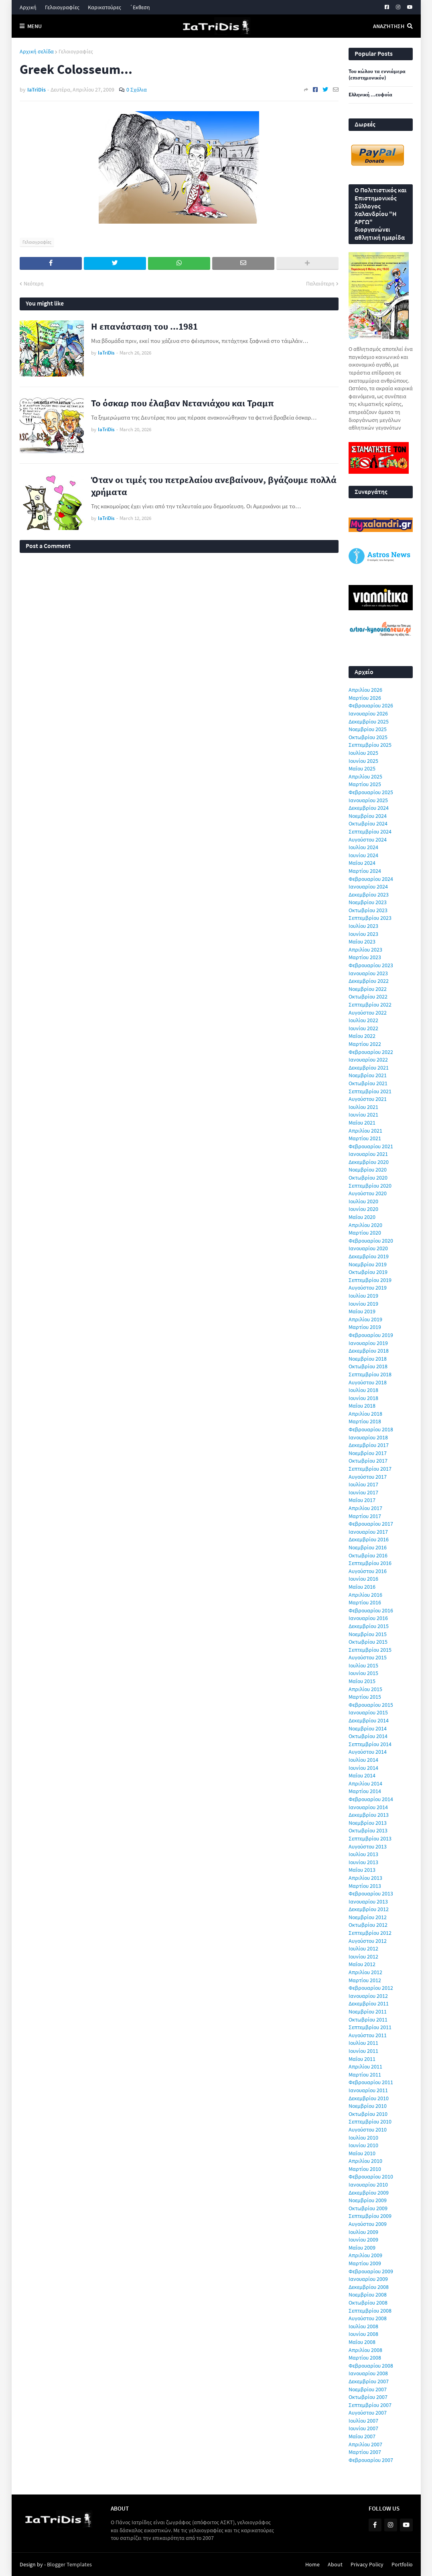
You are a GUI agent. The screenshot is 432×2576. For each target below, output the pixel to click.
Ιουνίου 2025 (363, 760)
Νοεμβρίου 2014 (368, 1728)
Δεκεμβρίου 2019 (369, 1256)
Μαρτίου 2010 (365, 2168)
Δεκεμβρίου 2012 (369, 1909)
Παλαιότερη (320, 283)
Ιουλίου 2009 (363, 2232)
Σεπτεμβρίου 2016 (370, 1563)
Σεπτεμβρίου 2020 (370, 1185)
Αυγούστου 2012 (368, 1940)
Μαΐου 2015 (362, 1681)
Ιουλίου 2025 (363, 752)
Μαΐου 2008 (362, 2342)
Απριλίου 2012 (365, 1972)
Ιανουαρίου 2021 (368, 1154)
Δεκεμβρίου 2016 (369, 1539)
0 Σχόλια (136, 89)
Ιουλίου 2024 (363, 847)
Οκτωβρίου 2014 (368, 1736)
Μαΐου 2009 (362, 2247)
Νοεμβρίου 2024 (368, 815)
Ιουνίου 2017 (363, 1492)
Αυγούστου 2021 (368, 1099)
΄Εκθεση (140, 7)
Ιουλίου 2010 (363, 2137)
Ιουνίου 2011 (363, 2050)
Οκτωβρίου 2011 (368, 2019)
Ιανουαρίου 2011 (368, 2090)
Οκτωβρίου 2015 (368, 1641)
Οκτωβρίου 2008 (368, 2302)
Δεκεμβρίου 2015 (369, 1626)
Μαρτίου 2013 (365, 1885)
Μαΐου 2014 (362, 1775)
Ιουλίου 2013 (363, 1854)
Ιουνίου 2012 (363, 1956)
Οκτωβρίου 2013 (368, 1830)
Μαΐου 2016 (362, 1586)
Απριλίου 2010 (365, 2160)
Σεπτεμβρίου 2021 (370, 1091)
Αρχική (28, 7)
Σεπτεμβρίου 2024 (370, 831)
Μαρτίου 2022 (365, 1044)
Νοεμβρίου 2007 (368, 2389)
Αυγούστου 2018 (368, 1382)
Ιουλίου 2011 (363, 2042)
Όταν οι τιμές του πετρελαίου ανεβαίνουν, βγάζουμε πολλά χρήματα (214, 485)
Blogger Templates (69, 2564)
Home (312, 2564)
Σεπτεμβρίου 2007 (370, 2405)
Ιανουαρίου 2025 (368, 800)
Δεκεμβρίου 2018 (369, 1350)
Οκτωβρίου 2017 (368, 1460)
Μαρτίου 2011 (365, 2074)
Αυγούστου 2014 (368, 1751)
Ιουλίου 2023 (363, 925)
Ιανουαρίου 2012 (368, 1995)
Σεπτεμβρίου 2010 (370, 2121)
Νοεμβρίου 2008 (368, 2294)
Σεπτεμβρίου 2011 (370, 2027)
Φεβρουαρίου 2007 (371, 2460)
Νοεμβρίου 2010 (368, 2105)
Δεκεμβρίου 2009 (369, 2192)
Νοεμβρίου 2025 (368, 729)
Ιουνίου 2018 (363, 1398)
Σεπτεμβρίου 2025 (370, 744)
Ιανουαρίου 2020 (368, 1248)
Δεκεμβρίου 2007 (369, 2381)
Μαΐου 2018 (362, 1405)
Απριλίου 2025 (365, 776)
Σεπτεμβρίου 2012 (370, 1932)
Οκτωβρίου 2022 (368, 996)
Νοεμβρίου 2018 (368, 1358)
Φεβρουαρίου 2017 (371, 1523)
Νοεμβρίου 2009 (368, 2200)
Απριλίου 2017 (365, 1508)
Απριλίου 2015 (365, 1689)
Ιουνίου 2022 (363, 1028)
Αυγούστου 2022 (368, 1012)
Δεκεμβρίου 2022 (369, 980)
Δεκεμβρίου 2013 (369, 1814)
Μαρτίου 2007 (365, 2452)
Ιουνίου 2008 (363, 2334)
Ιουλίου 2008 (363, 2326)
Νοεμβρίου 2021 (368, 1075)
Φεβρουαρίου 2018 (371, 1429)
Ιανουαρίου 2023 (368, 973)
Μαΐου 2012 (362, 1964)
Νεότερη (34, 283)
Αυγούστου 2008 (368, 2318)
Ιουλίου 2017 (363, 1484)
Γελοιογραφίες (62, 7)
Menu (34, 26)
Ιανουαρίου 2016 (368, 1618)
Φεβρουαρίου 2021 (371, 1146)
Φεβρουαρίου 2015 (371, 1704)
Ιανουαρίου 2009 (368, 2279)
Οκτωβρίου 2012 (368, 1924)
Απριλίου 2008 (365, 2350)
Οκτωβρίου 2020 (368, 1177)
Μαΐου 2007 (362, 2436)
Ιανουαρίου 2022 (368, 1059)
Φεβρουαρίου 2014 (371, 1799)
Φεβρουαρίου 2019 (371, 1335)
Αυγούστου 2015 (368, 1657)
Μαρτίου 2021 (365, 1138)
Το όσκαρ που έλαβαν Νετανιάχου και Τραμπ (182, 403)
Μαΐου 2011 (362, 2058)
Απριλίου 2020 (365, 1225)
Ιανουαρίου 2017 (368, 1531)
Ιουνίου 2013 (363, 1862)
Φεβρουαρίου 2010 (371, 2176)
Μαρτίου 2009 (365, 2263)
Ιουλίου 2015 (363, 1665)
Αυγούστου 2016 (368, 1571)
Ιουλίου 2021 (363, 1107)
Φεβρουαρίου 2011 (371, 2082)
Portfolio (402, 2564)
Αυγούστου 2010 (368, 2129)
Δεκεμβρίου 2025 (369, 721)
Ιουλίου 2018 (363, 1390)
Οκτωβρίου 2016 (368, 1555)
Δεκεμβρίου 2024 (369, 807)
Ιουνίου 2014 (363, 1767)
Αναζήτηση (388, 26)
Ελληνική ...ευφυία (370, 95)
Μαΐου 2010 (362, 2153)
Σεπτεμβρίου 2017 (370, 1468)
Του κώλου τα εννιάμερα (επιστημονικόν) (377, 75)
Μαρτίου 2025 (365, 784)
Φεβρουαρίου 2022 (371, 1052)
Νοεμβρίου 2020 (368, 1169)
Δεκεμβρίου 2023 (369, 894)
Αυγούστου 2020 (368, 1193)
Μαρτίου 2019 (365, 1327)
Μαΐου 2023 (362, 941)
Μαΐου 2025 (362, 768)
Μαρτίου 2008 (365, 2357)
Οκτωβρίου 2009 (368, 2208)
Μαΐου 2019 (362, 1311)
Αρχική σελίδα (37, 51)
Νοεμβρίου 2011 (368, 2011)
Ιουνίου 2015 (363, 1673)
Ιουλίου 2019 (363, 1295)
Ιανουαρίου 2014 (368, 1807)
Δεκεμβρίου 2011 (369, 2003)
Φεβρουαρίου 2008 (371, 2365)
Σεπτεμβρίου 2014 (370, 1744)
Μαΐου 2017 (362, 1500)
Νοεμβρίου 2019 (368, 1264)
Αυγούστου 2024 (368, 839)
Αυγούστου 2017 (368, 1476)
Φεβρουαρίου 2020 (371, 1240)
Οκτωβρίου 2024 (368, 823)
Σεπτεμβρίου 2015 (370, 1649)
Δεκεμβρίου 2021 (369, 1067)
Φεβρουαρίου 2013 (371, 1893)
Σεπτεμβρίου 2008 (370, 2310)
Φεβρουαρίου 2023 (371, 965)
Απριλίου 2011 (365, 2066)
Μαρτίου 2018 (365, 1421)
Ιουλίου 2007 (363, 2420)
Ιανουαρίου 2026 (368, 713)
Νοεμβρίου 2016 (368, 1547)
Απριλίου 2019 (365, 1319)
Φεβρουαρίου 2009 (371, 2271)
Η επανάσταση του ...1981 (144, 326)
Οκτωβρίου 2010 (368, 2113)
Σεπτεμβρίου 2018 (370, 1374)
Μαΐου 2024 (362, 862)
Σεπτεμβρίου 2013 (370, 1838)
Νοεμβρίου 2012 (368, 1917)
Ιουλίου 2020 (363, 1201)
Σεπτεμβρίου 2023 (370, 917)
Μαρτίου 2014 (365, 1791)
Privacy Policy (367, 2564)
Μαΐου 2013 (362, 1869)
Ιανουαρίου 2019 (368, 1343)
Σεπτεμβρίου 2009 (370, 2215)
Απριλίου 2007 (365, 2444)
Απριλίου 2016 (365, 1594)
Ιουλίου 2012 (363, 1948)
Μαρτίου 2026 (365, 697)
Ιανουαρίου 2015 (368, 1712)
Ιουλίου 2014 (363, 1759)
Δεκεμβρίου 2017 (369, 1445)
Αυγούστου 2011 (368, 2035)
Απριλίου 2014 (365, 1783)
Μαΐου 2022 (362, 1035)
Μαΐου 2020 (362, 1217)
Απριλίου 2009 (365, 2255)
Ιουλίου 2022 (363, 1020)
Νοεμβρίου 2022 (368, 988)
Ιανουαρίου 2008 (368, 2373)
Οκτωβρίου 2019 (368, 1272)
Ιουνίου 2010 (363, 2145)
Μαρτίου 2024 (365, 870)
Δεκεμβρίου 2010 (369, 2098)
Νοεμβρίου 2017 (368, 1453)
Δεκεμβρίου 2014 (369, 1720)
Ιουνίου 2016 (363, 1578)
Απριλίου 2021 (365, 1130)
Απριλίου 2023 (365, 949)
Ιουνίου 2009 (363, 2239)
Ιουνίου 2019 (363, 1303)
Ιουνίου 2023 (363, 933)
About (335, 2564)
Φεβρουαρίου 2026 (371, 705)
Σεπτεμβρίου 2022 (370, 1004)
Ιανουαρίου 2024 (368, 886)
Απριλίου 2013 (365, 1877)
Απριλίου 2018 (365, 1413)
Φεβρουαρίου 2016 (371, 1610)
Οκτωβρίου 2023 (368, 910)
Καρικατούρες (104, 7)
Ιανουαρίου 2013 (368, 1901)
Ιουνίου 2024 (363, 855)
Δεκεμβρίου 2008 (369, 2287)
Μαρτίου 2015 (365, 1696)
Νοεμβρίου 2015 (368, 1634)
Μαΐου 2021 (362, 1122)
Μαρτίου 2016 (365, 1602)
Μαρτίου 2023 (365, 957)
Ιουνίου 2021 (363, 1114)
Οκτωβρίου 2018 (368, 1366)
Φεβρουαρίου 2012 (371, 1987)
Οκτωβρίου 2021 (368, 1083)
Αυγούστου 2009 (368, 2224)
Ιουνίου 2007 (363, 2428)
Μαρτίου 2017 (365, 1516)
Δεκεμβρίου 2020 (369, 1162)
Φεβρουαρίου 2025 (371, 792)
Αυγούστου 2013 (368, 1846)
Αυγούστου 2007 (368, 2412)
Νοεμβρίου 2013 (368, 1822)
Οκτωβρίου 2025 (368, 737)
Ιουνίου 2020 (363, 1209)
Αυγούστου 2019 (368, 1287)
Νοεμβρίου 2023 (368, 902)
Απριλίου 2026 (365, 689)
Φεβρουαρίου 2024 (371, 878)
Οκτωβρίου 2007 (368, 2397)
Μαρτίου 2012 (365, 1980)
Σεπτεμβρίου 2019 (370, 1280)
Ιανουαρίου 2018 (368, 1437)
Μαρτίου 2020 (365, 1232)
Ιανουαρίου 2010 (368, 2184)
